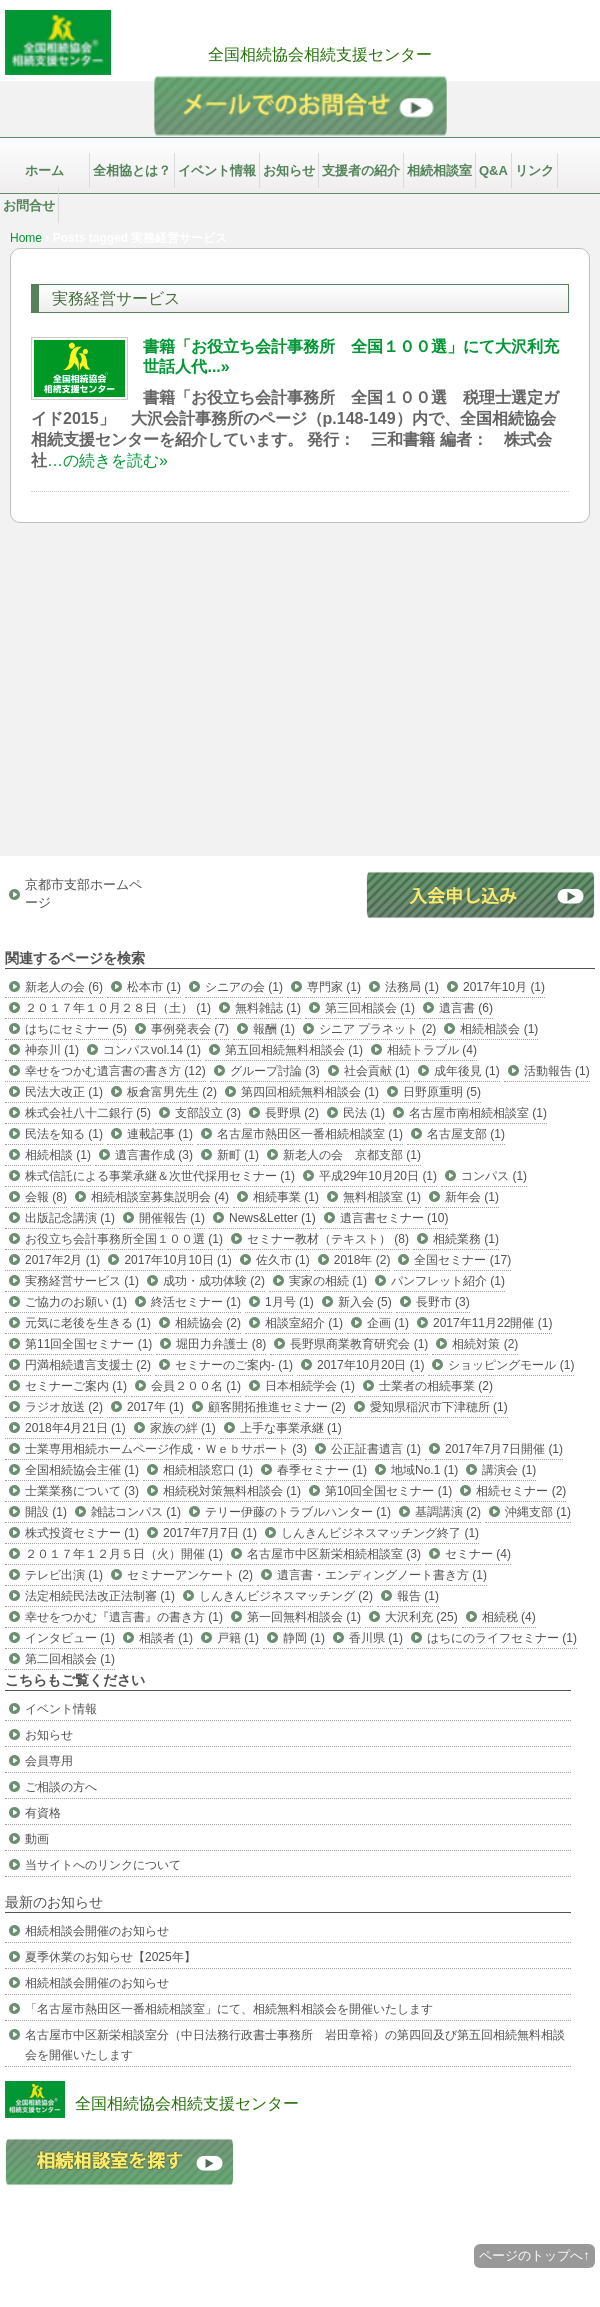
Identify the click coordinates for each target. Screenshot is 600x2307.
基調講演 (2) (448, 1512)
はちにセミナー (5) (76, 1029)
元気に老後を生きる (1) (88, 1323)
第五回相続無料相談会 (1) (294, 1050)
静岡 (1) (304, 1638)
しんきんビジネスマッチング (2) (286, 1596)
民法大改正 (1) (64, 1092)
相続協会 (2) (208, 1323)
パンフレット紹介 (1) (448, 1281)
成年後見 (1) (467, 1071)
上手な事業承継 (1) (291, 1428)
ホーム (44, 170)
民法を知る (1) (64, 1134)
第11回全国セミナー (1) (88, 1344)
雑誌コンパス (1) (136, 1512)
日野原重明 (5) (442, 1092)
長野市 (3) (443, 1302)
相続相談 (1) (58, 1155)
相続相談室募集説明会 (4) (160, 1197)
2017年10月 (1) (504, 987)
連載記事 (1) (160, 1134)
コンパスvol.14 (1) (152, 1050)
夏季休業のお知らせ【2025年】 (110, 1957)
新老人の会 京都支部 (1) (352, 1155)
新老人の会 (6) (64, 987)
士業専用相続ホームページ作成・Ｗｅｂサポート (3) (166, 1449)
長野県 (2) (292, 1113)
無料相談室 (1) (382, 1197)
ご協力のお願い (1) (76, 1302)
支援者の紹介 (361, 170)
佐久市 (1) (283, 1260)
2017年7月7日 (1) (210, 1533)
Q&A (493, 170)
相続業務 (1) (466, 1239)
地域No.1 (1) (424, 1470)
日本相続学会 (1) (310, 1386)
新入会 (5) (365, 1302)
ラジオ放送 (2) (64, 1407)
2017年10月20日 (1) (370, 1365)
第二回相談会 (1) (70, 1659)
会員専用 (49, 1761)
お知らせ (289, 170)
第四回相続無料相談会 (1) (310, 1092)
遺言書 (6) (466, 1008)
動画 (37, 1839)
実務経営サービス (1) (82, 1281)
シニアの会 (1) (244, 987)
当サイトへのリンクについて (103, 1865)
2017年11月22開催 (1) (492, 1323)
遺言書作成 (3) (154, 1155)
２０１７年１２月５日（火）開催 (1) (124, 1554)
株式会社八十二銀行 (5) (88, 1113)
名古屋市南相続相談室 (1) (478, 1113)
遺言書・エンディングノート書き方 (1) (382, 1575)
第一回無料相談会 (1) (304, 1617)
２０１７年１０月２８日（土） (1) (118, 1008)
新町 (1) (238, 1155)
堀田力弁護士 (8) (221, 1344)
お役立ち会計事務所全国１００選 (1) (124, 1239)
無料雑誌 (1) (268, 1008)
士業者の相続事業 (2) (436, 1386)
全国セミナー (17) (462, 1260)
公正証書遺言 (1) (376, 1449)
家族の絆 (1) (183, 1428)
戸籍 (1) (238, 1638)
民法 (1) (364, 1113)
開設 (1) (46, 1512)
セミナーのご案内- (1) (234, 1365)
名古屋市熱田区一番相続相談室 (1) (310, 1134)
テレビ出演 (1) (64, 1575)
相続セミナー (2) (521, 1491)
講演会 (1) (509, 1470)
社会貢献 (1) (377, 1071)
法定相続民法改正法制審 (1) (100, 1596)
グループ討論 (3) (275, 1071)
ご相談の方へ (61, 1787)
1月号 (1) (289, 1302)
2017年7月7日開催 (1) (504, 1449)
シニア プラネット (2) (377, 1029)
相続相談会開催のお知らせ (97, 1931)
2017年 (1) (155, 1407)
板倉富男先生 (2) (172, 1092)
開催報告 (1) (172, 1218)
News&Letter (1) (272, 1218)
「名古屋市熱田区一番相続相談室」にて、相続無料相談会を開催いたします (229, 2009)
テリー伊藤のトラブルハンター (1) (298, 1512)
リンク (534, 170)
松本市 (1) (154, 987)
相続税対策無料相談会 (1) (232, 1491)
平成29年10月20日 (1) (378, 1176)
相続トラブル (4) (432, 1050)
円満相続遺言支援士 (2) (88, 1365)
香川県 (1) (376, 1638)
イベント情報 (217, 170)
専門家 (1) (334, 987)
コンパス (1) (494, 1176)
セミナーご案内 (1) (76, 1386)
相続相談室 (439, 170)
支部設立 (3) (208, 1113)
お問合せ (29, 205)
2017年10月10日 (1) (177, 1260)
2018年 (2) (362, 1260)
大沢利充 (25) (421, 1617)
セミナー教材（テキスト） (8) (328, 1239)
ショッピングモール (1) (511, 1365)
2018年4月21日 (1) (75, 1428)
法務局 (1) (412, 987)
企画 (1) (388, 1323)
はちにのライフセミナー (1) (502, 1638)
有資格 (43, 1813)
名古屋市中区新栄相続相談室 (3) (334, 1554)
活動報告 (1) (557, 1071)
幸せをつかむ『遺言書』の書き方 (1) (124, 1617)
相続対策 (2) (485, 1344)
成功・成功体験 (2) (214, 1281)
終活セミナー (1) (196, 1302)
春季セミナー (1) (322, 1470)
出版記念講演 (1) (70, 1218)
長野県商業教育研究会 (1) (359, 1344)
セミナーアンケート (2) (190, 1575)
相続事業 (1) (286, 1197)
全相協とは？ (132, 170)
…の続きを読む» (107, 460)
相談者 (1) (166, 1638)
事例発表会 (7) (190, 1029)
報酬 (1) (274, 1029)
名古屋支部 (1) (466, 1134)
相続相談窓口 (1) (208, 1470)
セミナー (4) (478, 1554)
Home (26, 238)
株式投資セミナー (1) (82, 1533)
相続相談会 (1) (499, 1029)
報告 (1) (418, 1596)
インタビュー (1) (70, 1638)
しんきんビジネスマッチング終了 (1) (380, 1533)
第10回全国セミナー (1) (388, 1491)
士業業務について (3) (82, 1491)
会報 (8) (46, 1197)
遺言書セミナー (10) (394, 1218)
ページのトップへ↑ (534, 2255)
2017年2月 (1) (62, 1260)
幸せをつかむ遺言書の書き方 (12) (115, 1071)
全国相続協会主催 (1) (82, 1470)
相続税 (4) (509, 1617)
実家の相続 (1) (328, 1281)
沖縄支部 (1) (538, 1512)
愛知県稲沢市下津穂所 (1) (439, 1407)
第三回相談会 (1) (370, 1008)
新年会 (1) (472, 1197)
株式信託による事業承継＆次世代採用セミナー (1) (160, 1176)
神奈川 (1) (52, 1050)
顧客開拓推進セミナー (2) (277, 1407)
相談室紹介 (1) (304, 1323)
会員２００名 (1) (196, 1386)
